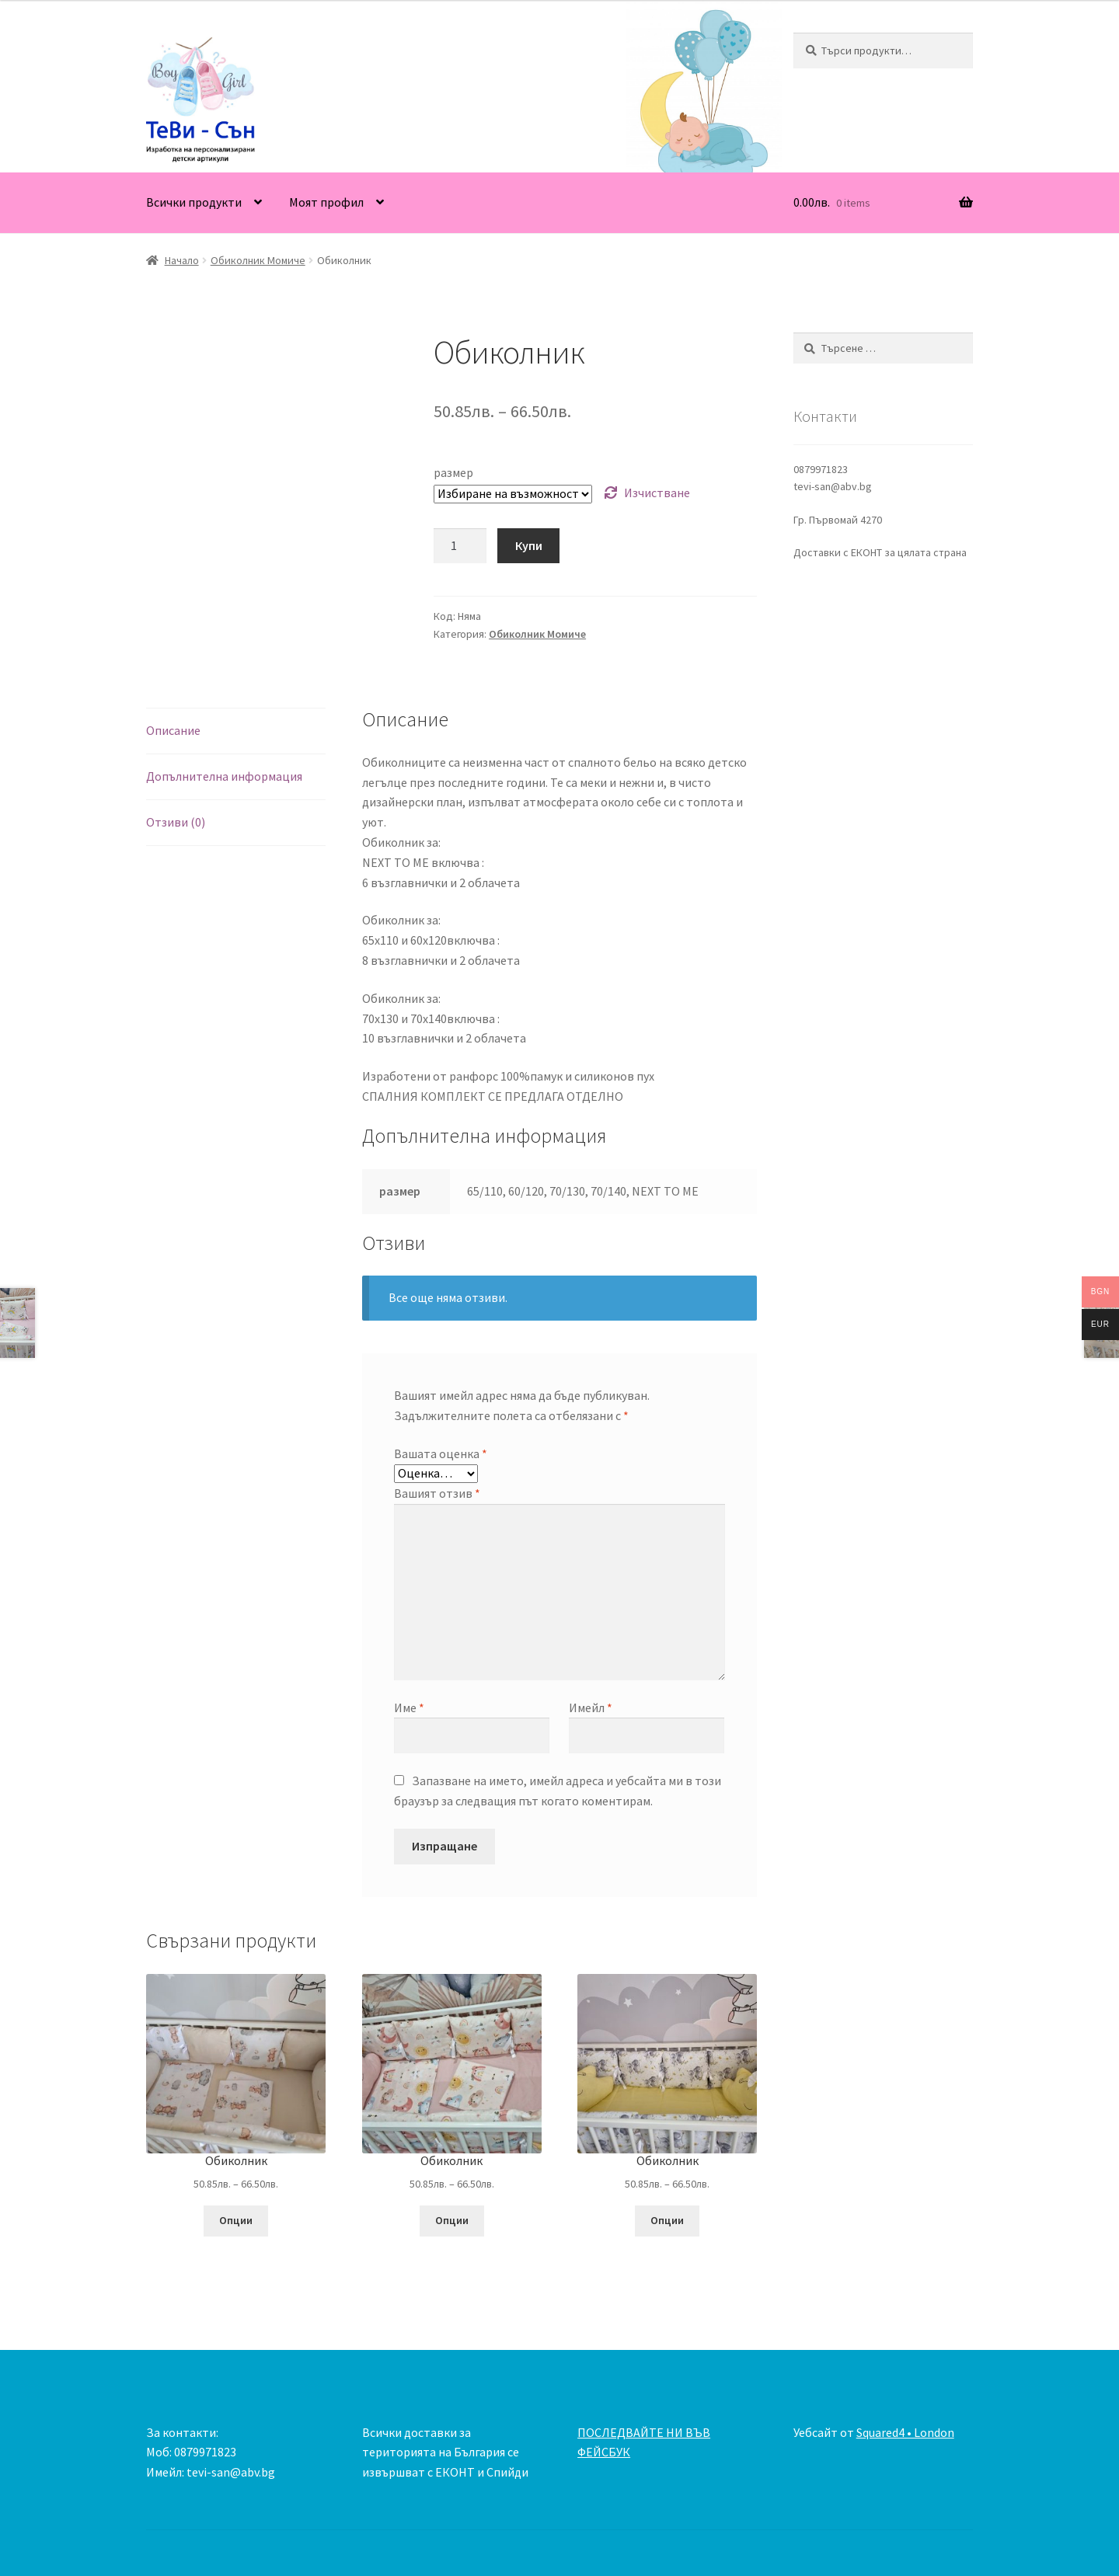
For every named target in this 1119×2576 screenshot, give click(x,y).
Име (409, 1707)
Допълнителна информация (224, 776)
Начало (182, 260)
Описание (173, 730)
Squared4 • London (905, 2432)
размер (453, 472)
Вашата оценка (440, 1453)
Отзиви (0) (175, 822)
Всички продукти (194, 202)
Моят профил (326, 202)
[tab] (236, 731)
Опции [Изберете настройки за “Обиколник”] (236, 2220)
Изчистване (657, 492)
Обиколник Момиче (258, 260)
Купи (528, 545)
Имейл (590, 1707)
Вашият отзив (437, 1493)
